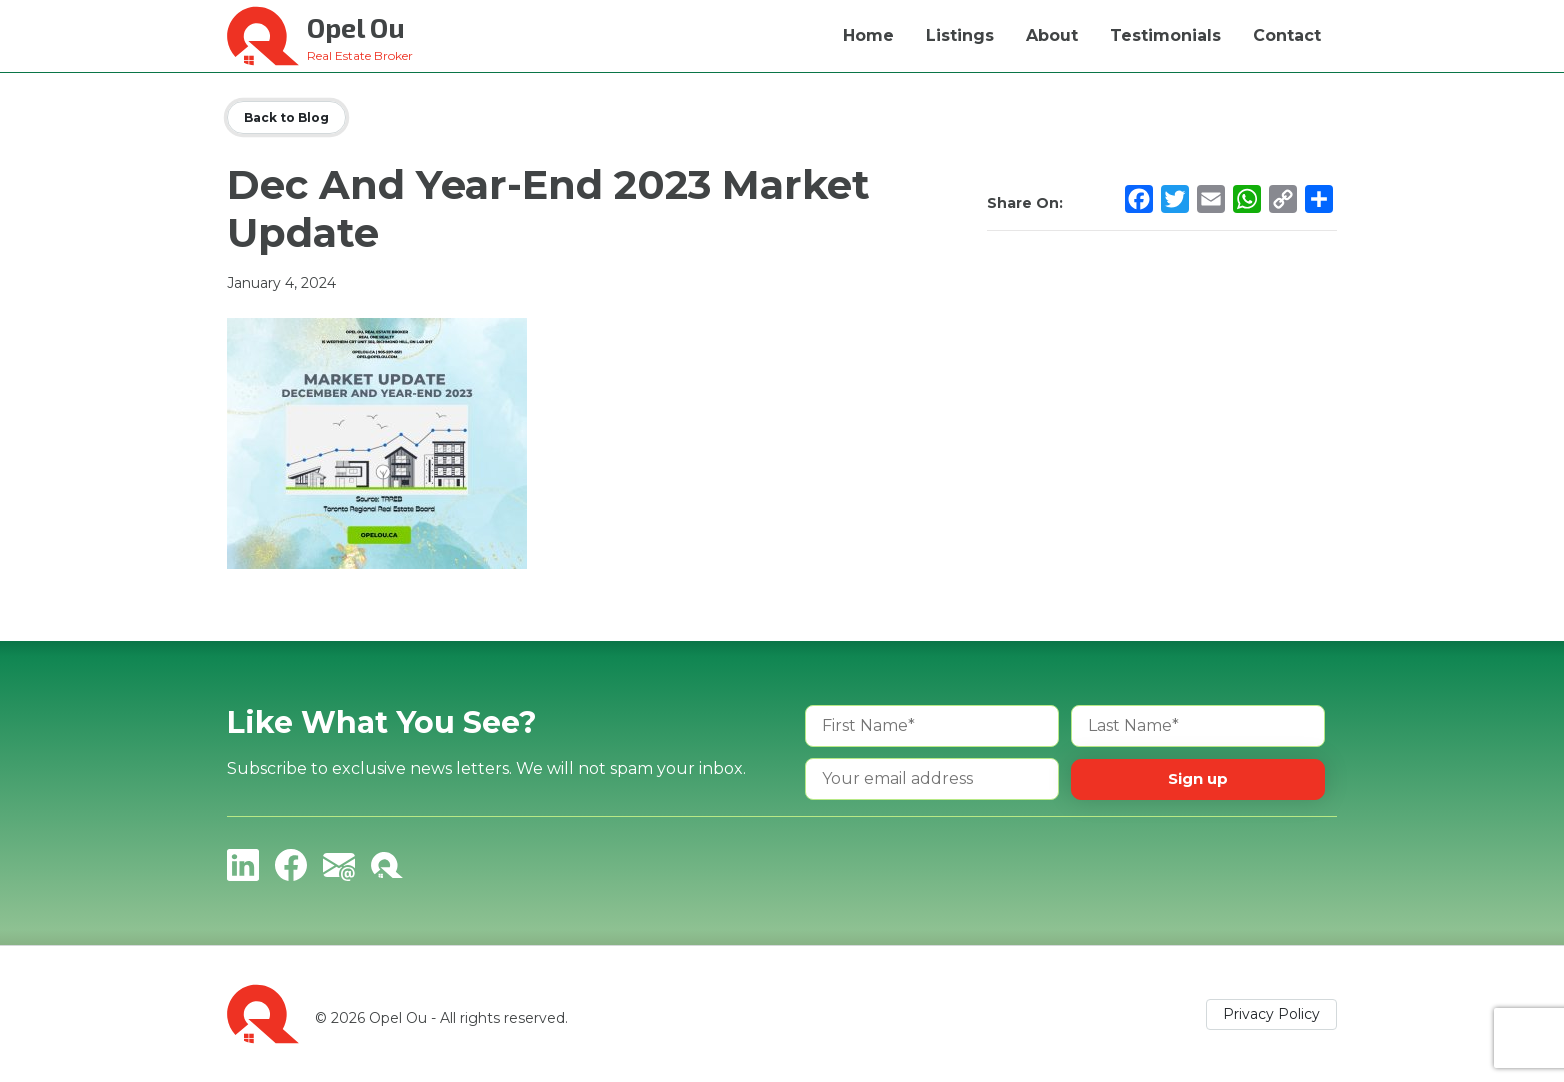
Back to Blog (286, 117)
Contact (1287, 35)
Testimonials (1165, 35)
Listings (960, 35)
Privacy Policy (1271, 1014)
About (1052, 35)
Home (868, 35)
